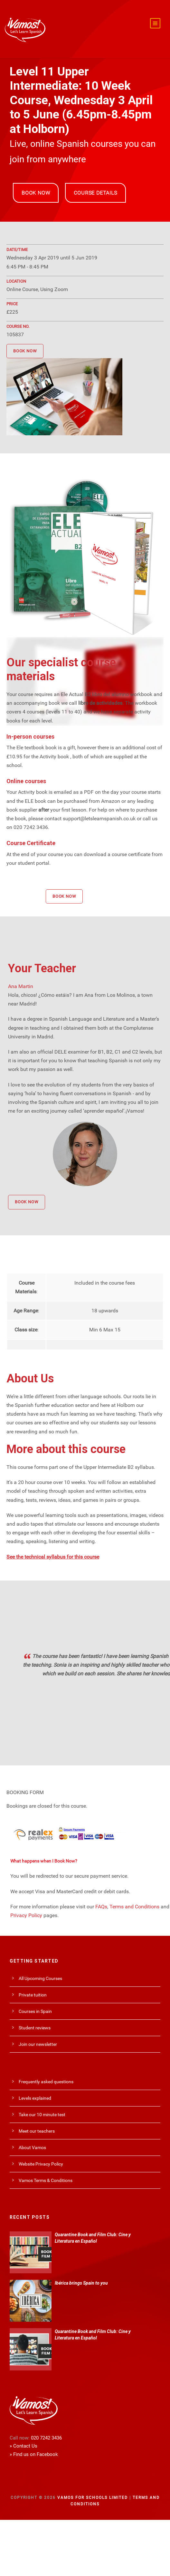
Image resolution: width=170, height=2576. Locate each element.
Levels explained (35, 2093)
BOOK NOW (36, 188)
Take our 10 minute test (42, 2109)
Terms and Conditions (134, 1901)
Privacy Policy (26, 1910)
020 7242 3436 (46, 2433)
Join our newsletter (38, 2039)
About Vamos (32, 2142)
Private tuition (33, 1989)
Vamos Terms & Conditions (45, 2175)
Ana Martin (20, 981)
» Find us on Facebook (34, 2449)
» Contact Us (23, 2441)
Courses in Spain (35, 2006)
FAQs (101, 1901)
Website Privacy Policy (41, 2158)
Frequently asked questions (46, 2076)
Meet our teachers (37, 2125)
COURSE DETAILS (95, 188)
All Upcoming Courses (40, 1973)
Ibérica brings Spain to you (81, 2277)
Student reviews (35, 2022)
